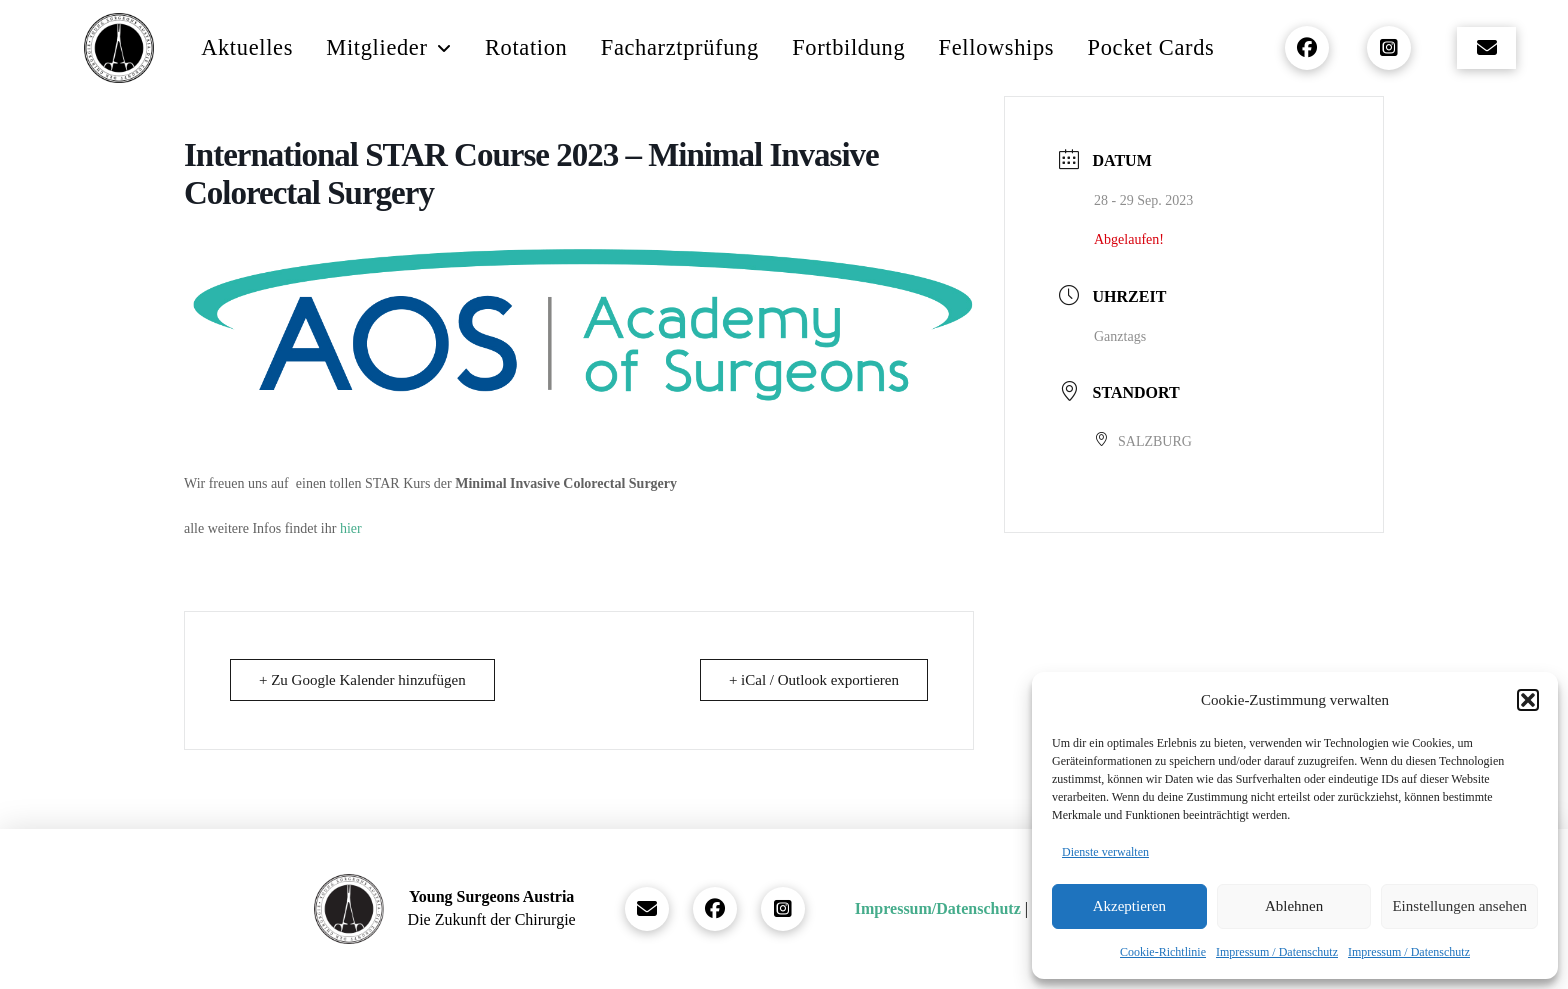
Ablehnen (1294, 906)
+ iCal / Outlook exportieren (814, 680)
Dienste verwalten (1105, 852)
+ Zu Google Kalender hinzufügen (362, 680)
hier (351, 528)
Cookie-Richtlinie (1163, 952)
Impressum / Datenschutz (1277, 952)
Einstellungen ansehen (1459, 906)
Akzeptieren (1129, 906)
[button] (1528, 700)
